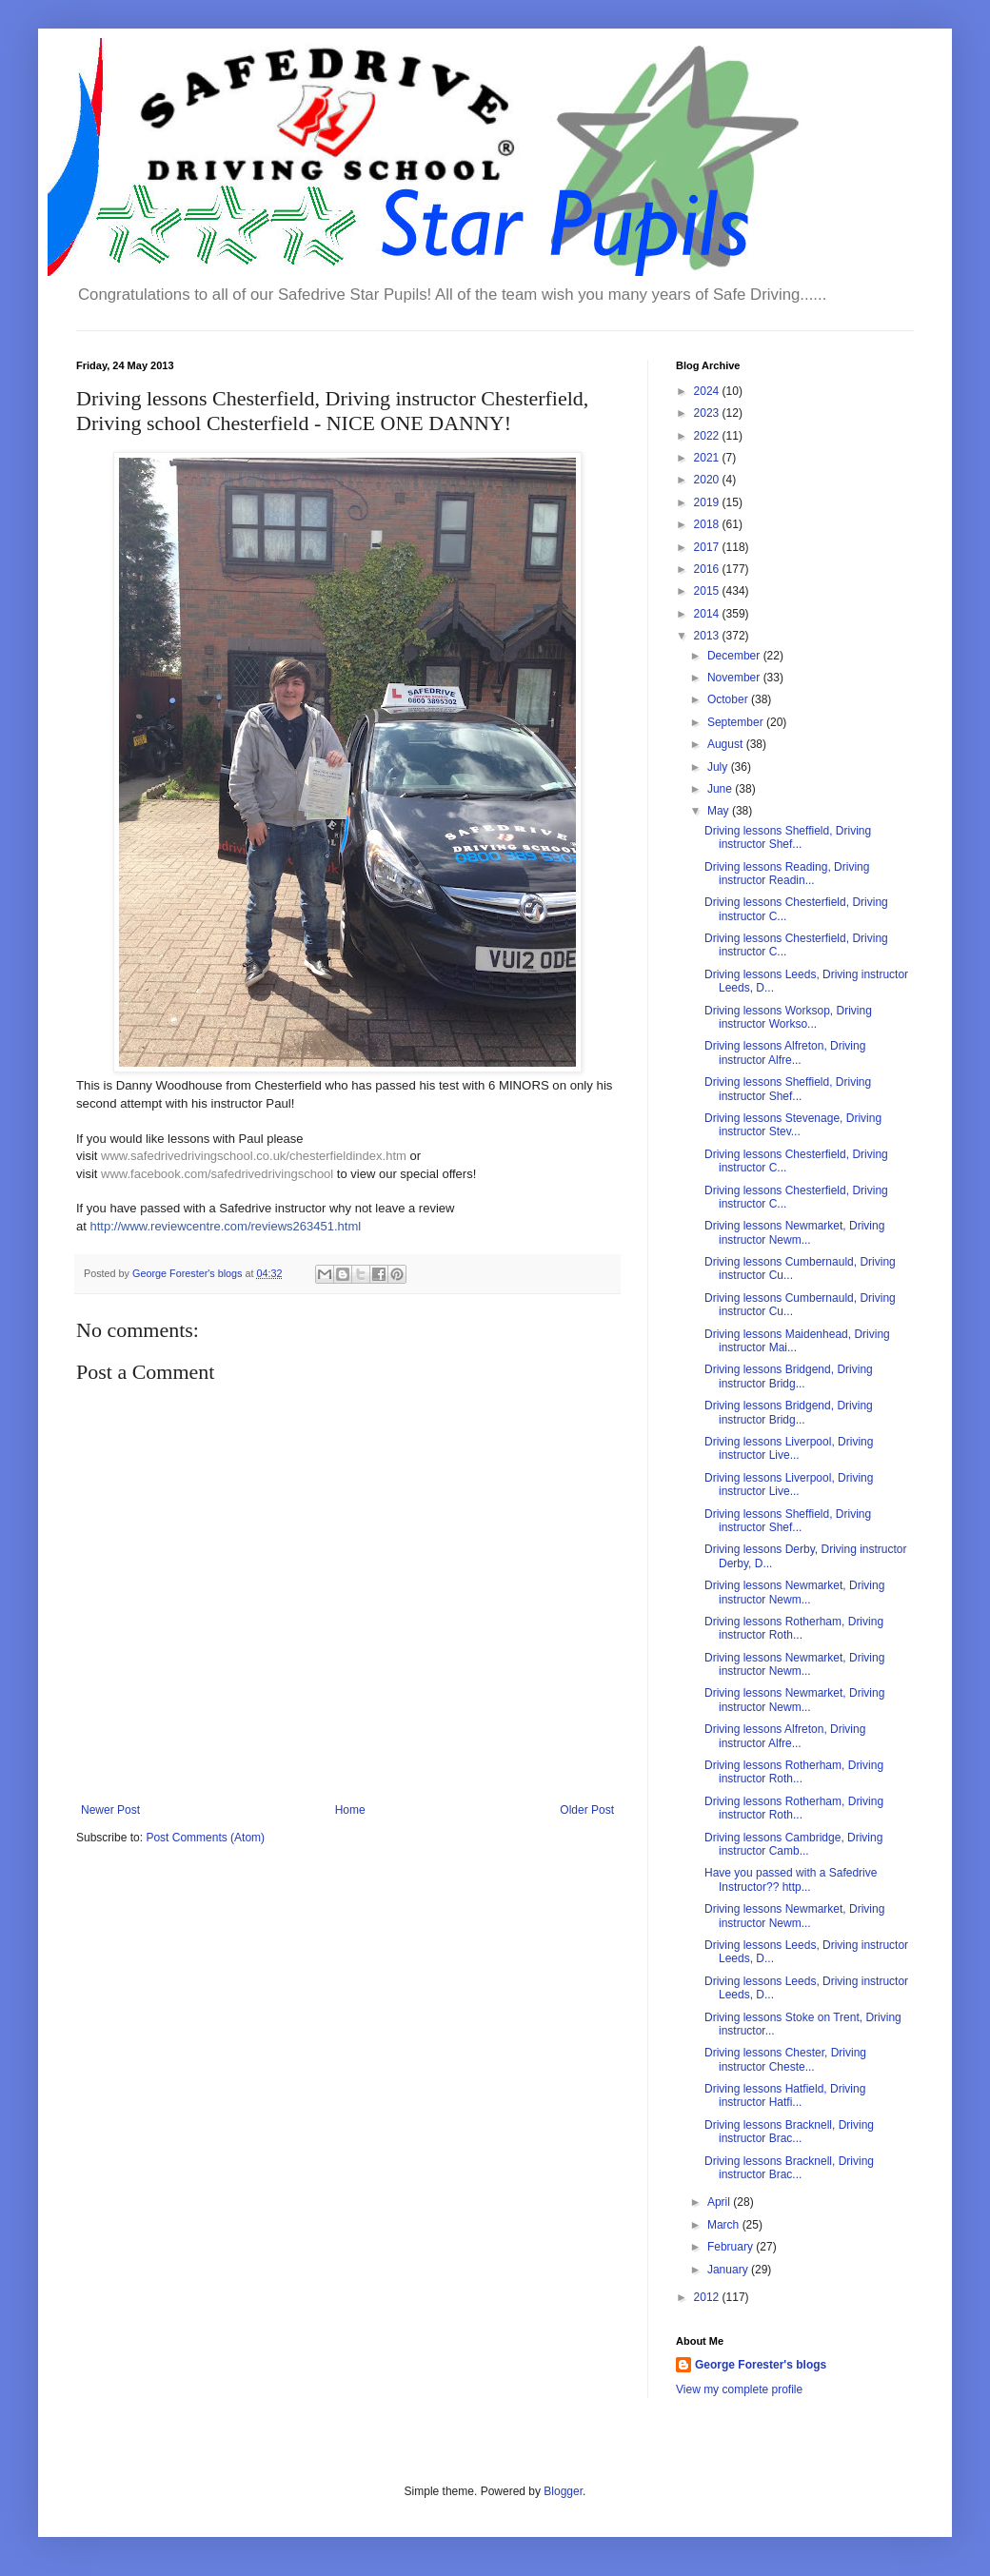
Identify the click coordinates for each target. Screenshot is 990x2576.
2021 (708, 457)
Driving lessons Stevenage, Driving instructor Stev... (792, 1124)
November (735, 677)
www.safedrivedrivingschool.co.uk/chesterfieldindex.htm (253, 1156)
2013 (708, 635)
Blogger (563, 2491)
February (731, 2246)
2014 (708, 613)
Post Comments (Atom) (205, 1837)
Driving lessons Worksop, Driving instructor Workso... (788, 1017)
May (719, 810)
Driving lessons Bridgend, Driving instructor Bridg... (788, 1376)
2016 (708, 569)
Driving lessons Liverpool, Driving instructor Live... (788, 1448)
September (736, 722)
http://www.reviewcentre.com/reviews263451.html (225, 1226)
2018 (708, 524)
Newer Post (110, 1810)
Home (350, 1810)
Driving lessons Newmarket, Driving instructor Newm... (794, 1232)
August (726, 744)
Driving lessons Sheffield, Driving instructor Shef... (787, 837)
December (735, 655)
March (724, 2225)
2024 (708, 391)
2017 (708, 547)
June (721, 789)
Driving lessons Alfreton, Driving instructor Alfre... (784, 1052)
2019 (708, 502)
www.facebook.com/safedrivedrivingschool (217, 1174)
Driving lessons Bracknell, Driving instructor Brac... (789, 2131)
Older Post (587, 1810)
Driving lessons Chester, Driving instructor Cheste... (785, 2059)
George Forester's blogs (760, 2364)
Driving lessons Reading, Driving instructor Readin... (786, 873)
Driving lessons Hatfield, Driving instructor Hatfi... (784, 2095)
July (719, 767)
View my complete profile (739, 2389)
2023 (708, 413)
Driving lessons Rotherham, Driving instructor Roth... (793, 1628)
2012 (708, 2297)
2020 (708, 479)
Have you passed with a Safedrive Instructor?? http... (790, 1879)
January (729, 2269)
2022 (708, 435)
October (729, 699)
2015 (708, 591)
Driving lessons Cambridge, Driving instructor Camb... (793, 1844)
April (720, 2202)
